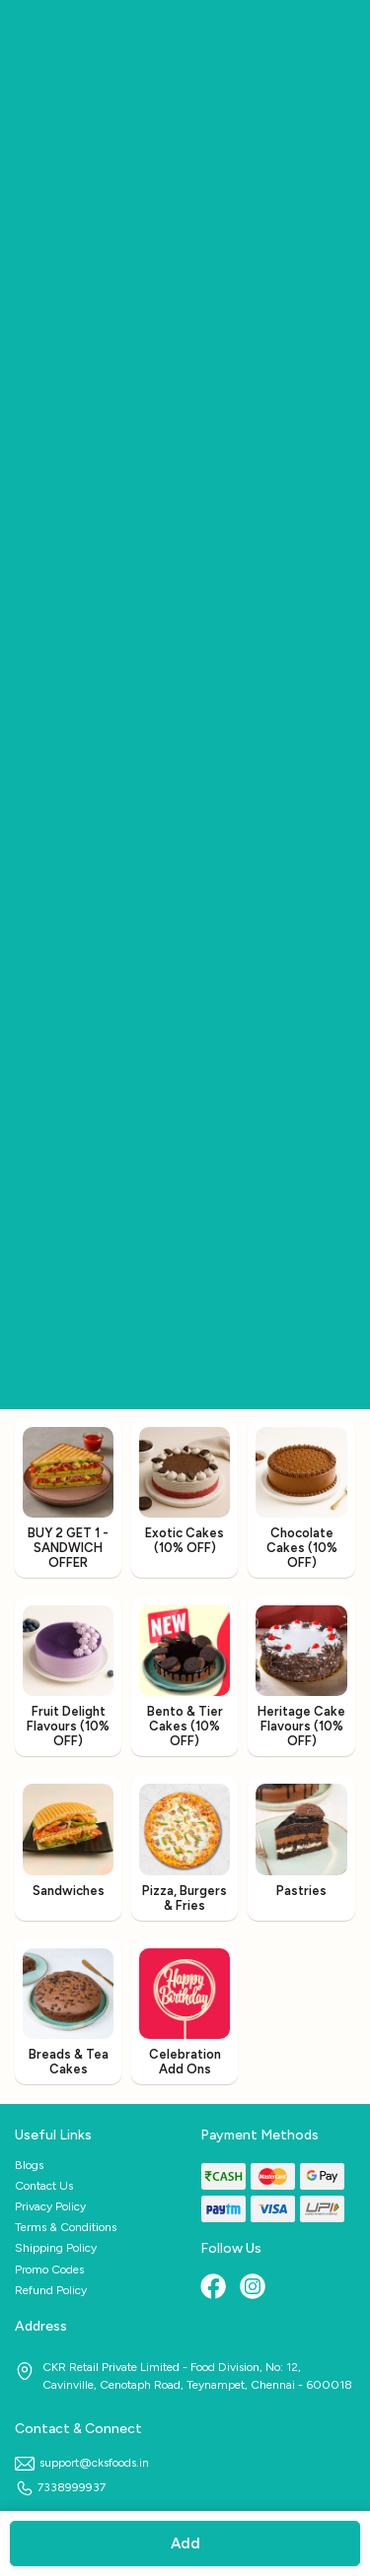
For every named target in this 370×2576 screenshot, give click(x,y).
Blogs (29, 2165)
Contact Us (44, 2186)
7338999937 (60, 2487)
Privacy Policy (50, 2206)
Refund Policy (51, 2290)
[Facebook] (215, 2288)
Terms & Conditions (65, 2227)
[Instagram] (254, 2288)
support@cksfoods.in (82, 2463)
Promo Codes (49, 2269)
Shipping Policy (56, 2248)
